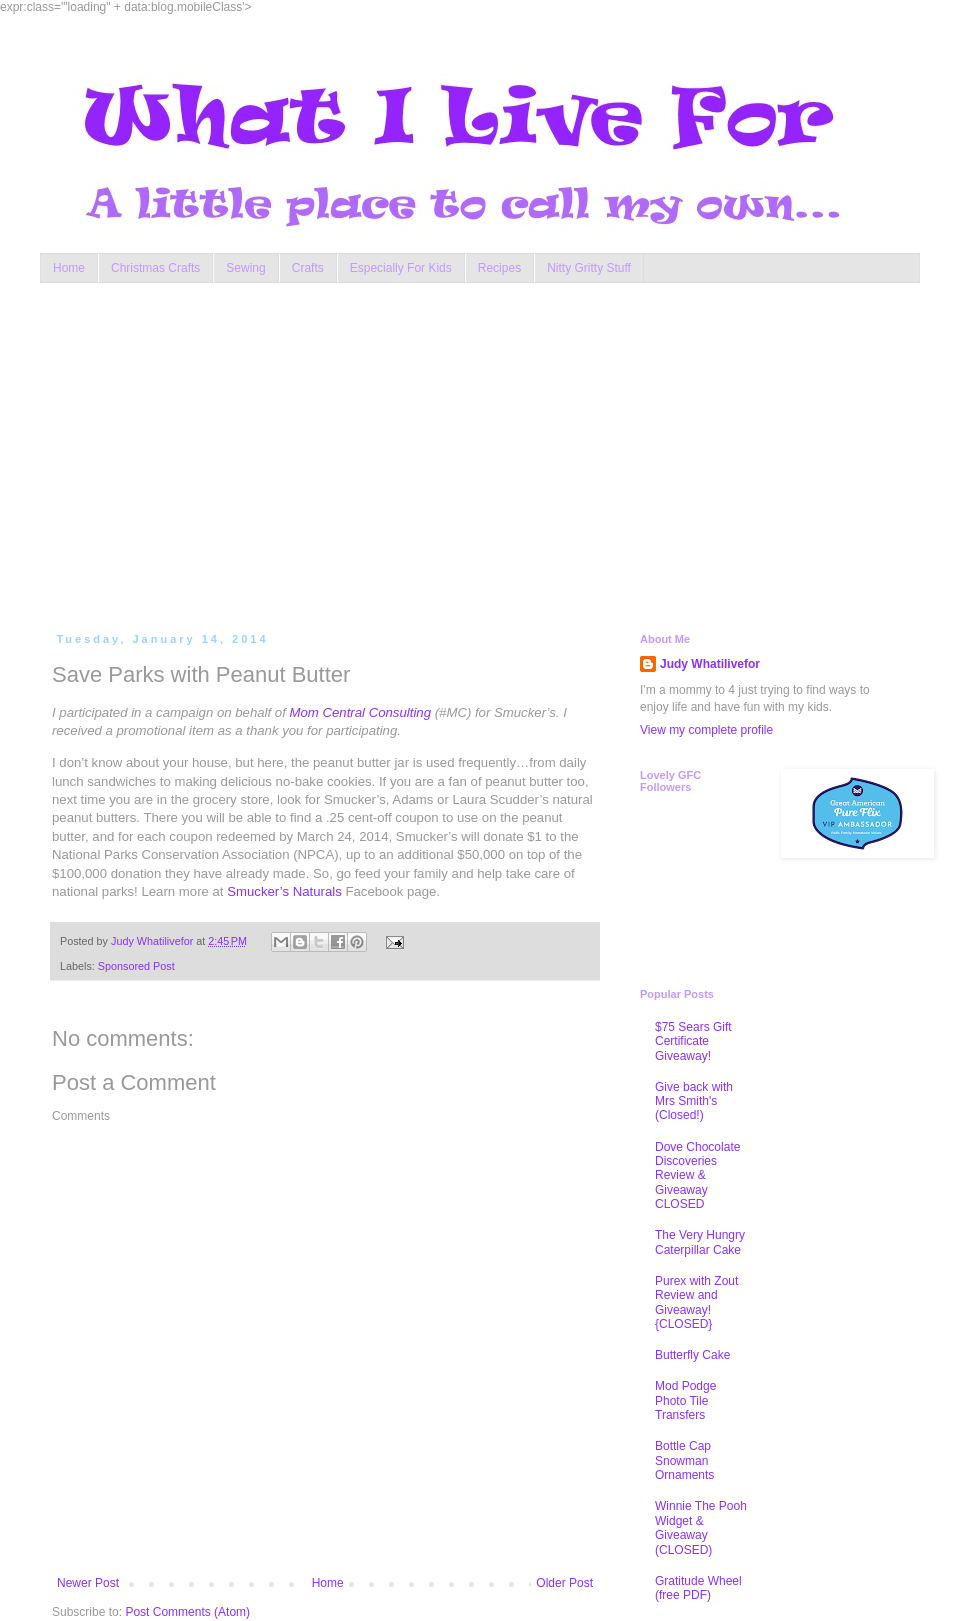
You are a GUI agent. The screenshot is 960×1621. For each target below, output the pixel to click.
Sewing (245, 268)
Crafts (308, 268)
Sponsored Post (136, 966)
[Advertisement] (313, 453)
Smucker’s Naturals (284, 891)
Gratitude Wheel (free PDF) (698, 1588)
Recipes (499, 268)
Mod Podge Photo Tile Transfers (685, 1400)
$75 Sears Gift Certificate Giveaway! (693, 1041)
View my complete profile (706, 730)
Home (69, 268)
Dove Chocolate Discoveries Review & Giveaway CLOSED (697, 1176)
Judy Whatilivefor (710, 664)
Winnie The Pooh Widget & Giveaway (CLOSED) (701, 1527)
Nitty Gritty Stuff (589, 268)
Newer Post (88, 1583)
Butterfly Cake (692, 1355)
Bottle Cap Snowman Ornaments (684, 1460)
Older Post (564, 1583)
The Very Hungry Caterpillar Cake (700, 1242)
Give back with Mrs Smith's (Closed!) (694, 1101)
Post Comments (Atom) (187, 1612)
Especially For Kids (401, 268)
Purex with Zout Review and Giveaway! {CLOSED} (696, 1302)
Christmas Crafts (155, 268)
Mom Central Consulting (360, 712)
